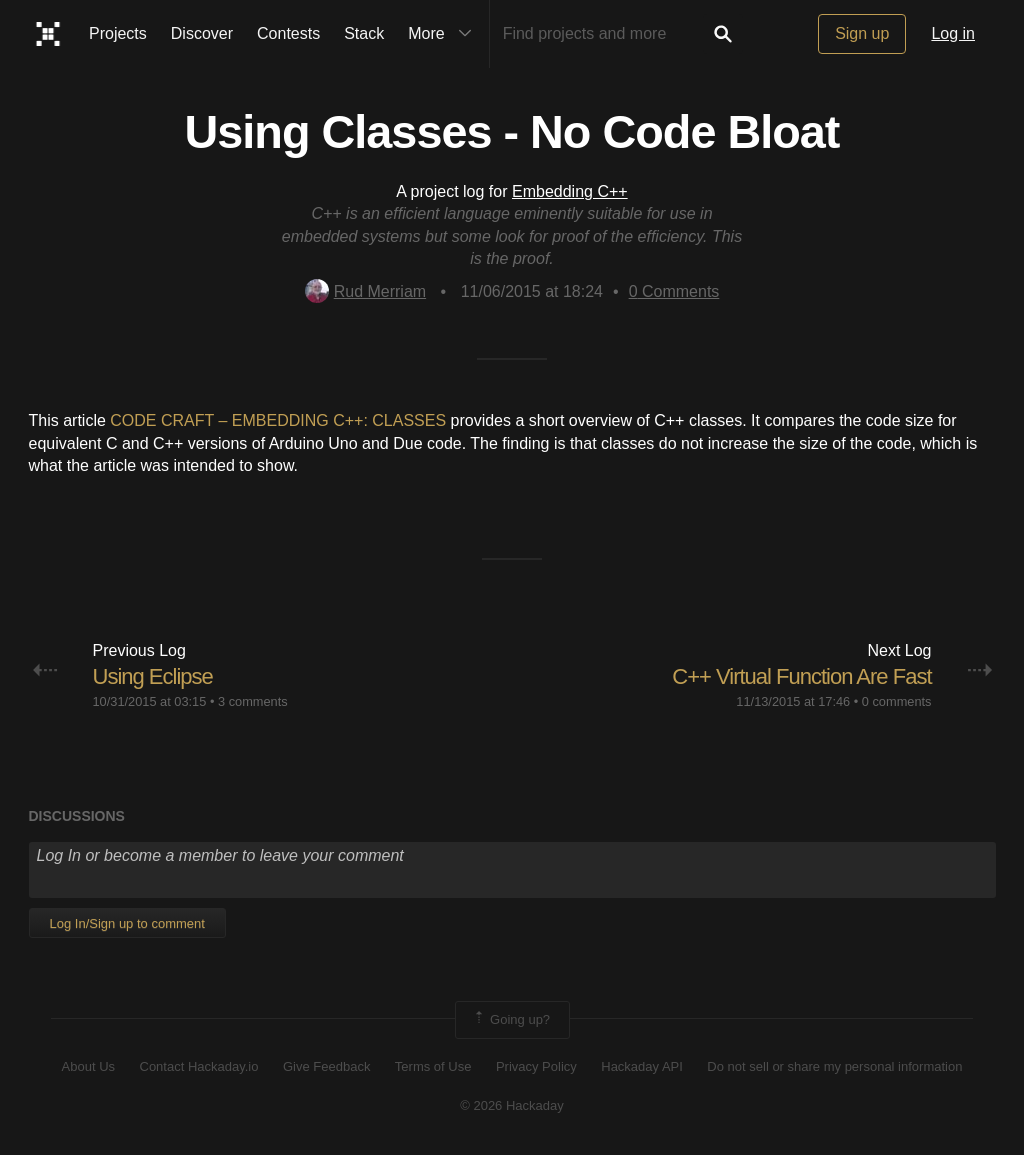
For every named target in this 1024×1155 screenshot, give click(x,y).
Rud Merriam (365, 291)
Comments (674, 291)
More (444, 34)
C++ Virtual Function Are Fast (801, 676)
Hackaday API (642, 1066)
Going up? (511, 1020)
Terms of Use (433, 1066)
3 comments (253, 701)
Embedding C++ (570, 191)
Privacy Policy (536, 1066)
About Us (88, 1066)
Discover (202, 33)
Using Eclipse (153, 676)
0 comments (897, 701)
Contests (288, 33)
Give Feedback (326, 1066)
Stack (364, 33)
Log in (953, 33)
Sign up (862, 33)
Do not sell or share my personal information (834, 1066)
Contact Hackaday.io (199, 1066)
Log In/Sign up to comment (127, 923)
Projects (118, 33)
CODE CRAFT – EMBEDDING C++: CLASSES (278, 420)
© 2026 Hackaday (512, 1105)
